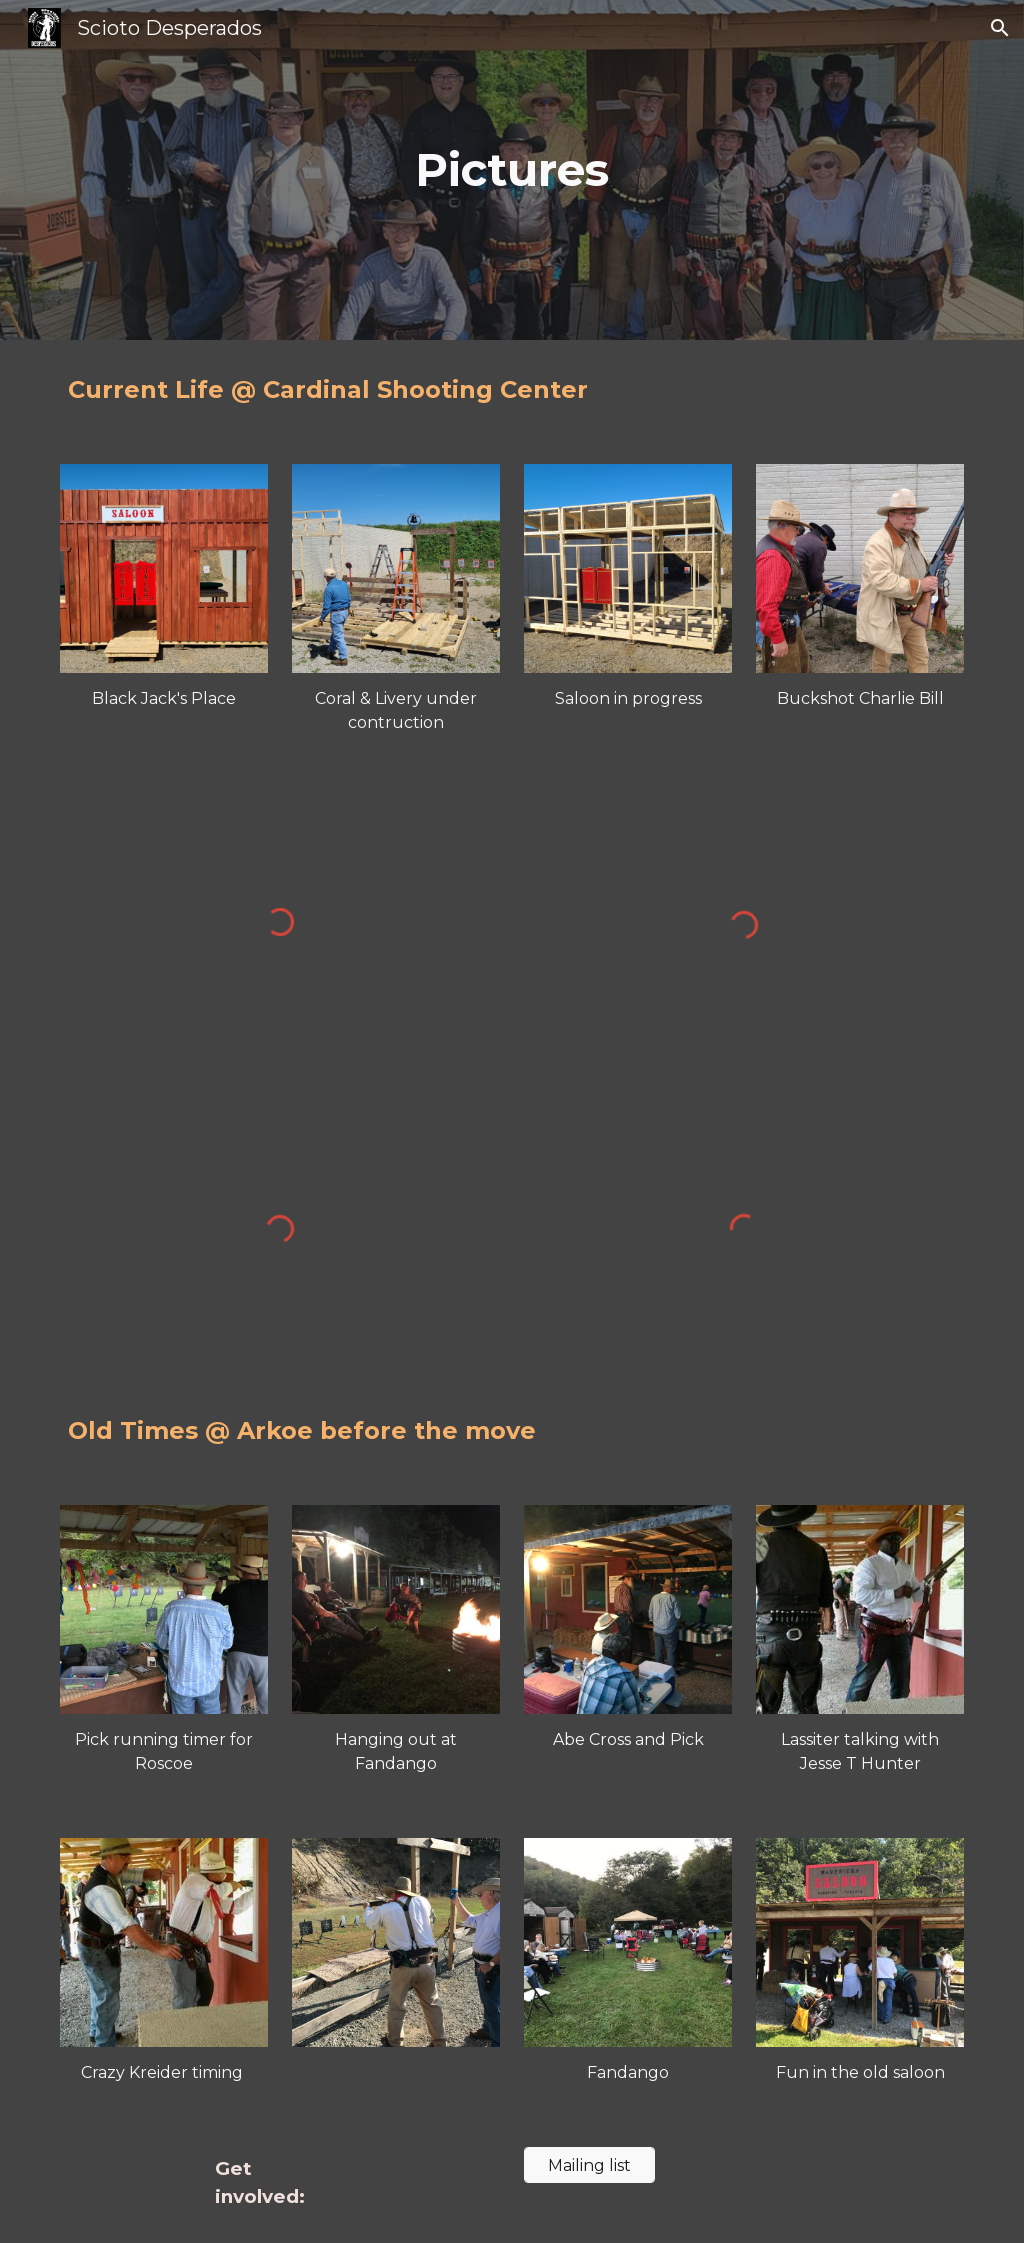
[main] (511, 170)
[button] (1000, 28)
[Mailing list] (589, 2165)
